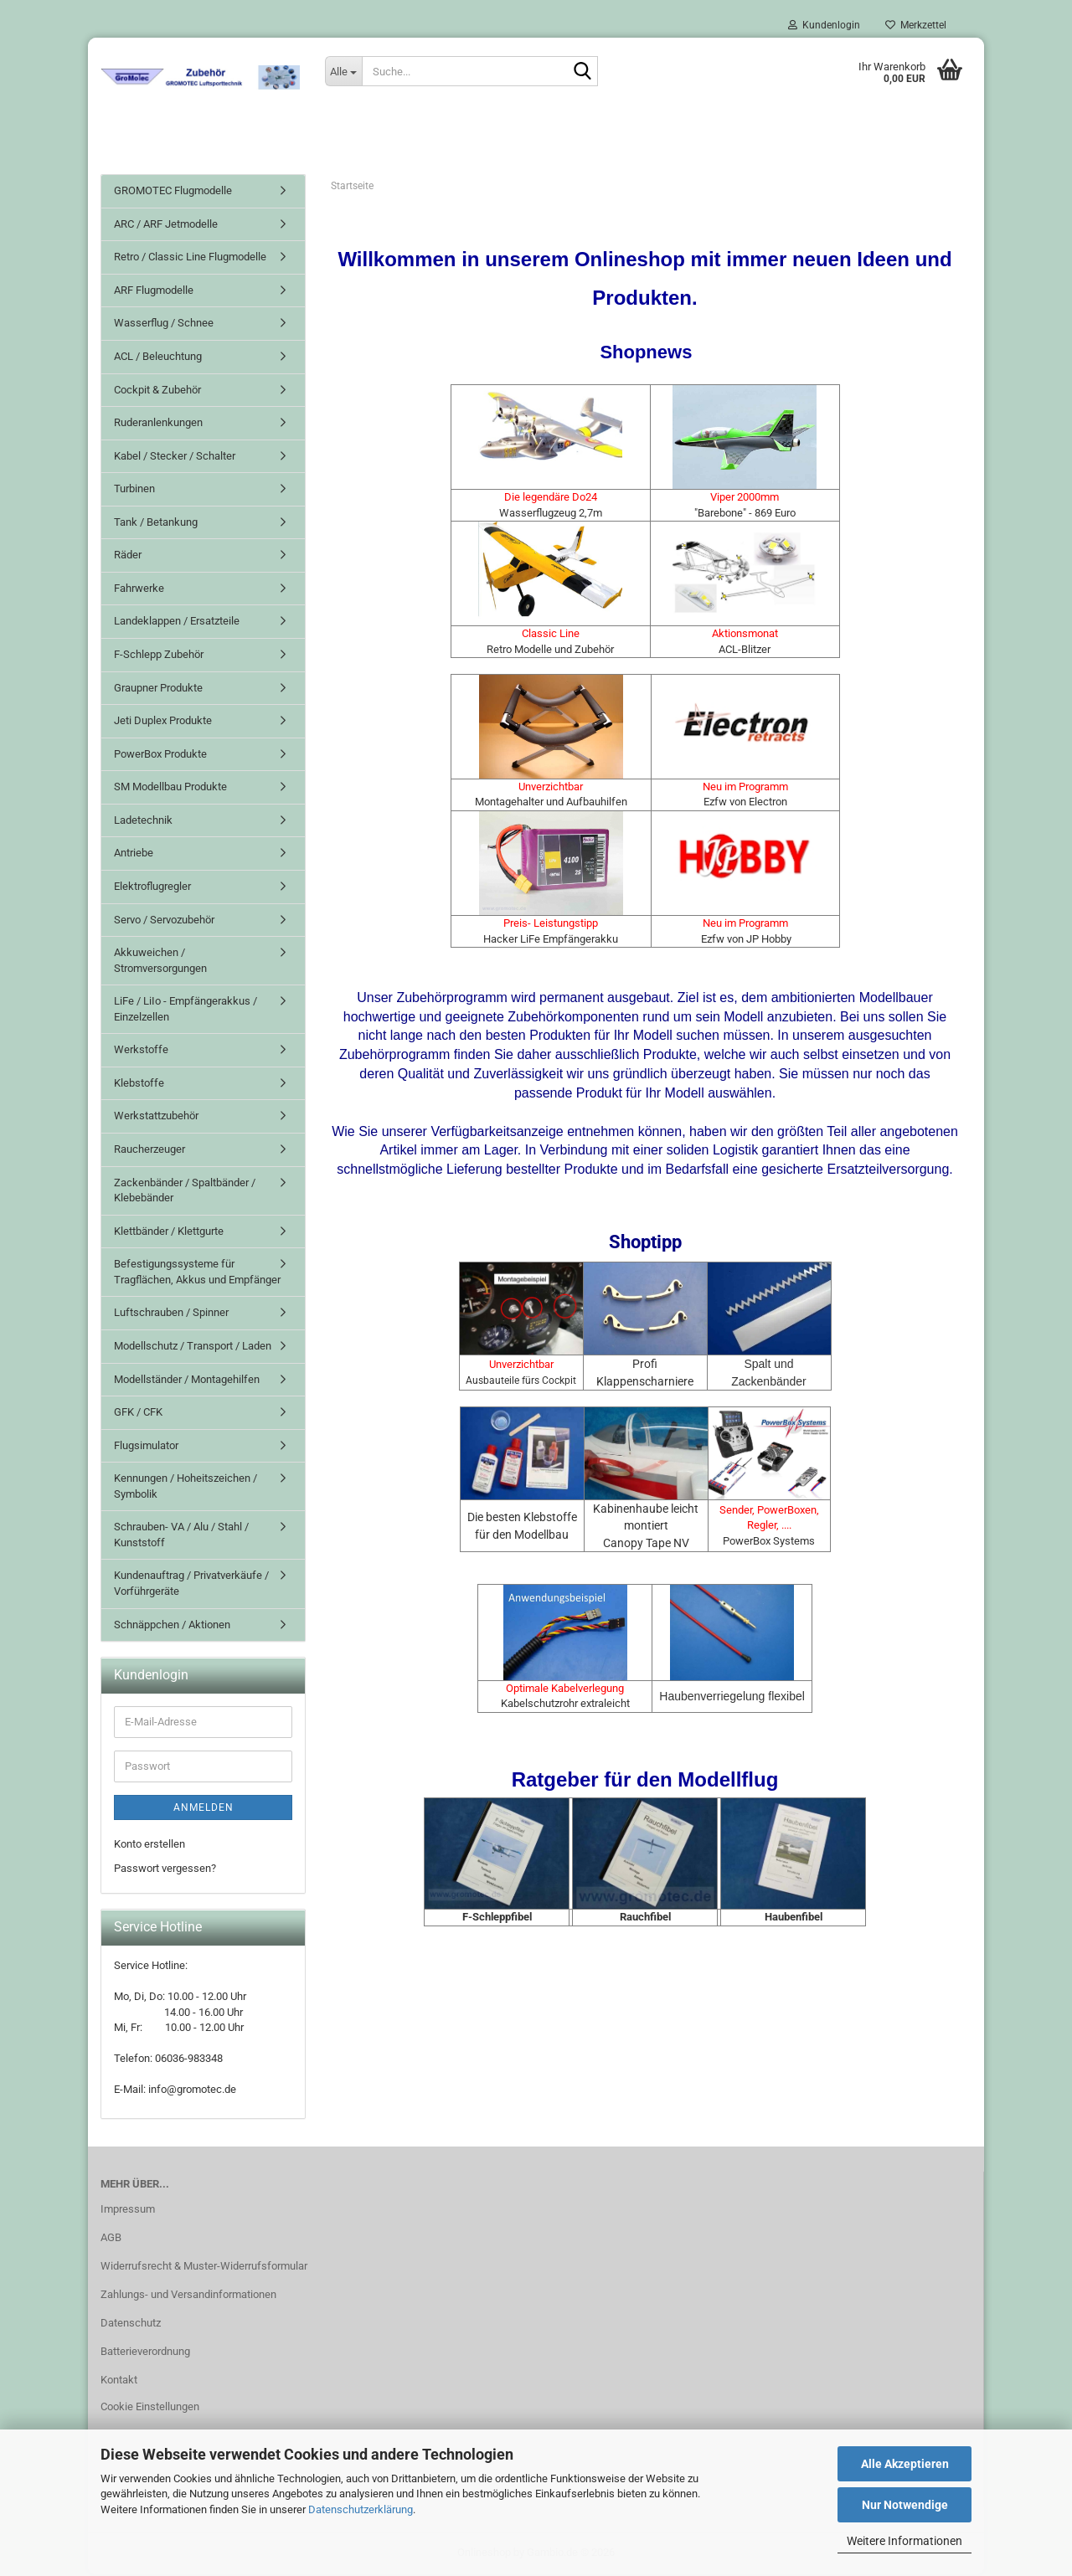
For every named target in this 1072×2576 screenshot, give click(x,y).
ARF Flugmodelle (153, 291)
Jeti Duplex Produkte (163, 722)
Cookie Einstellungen (149, 2407)
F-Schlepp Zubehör (159, 656)
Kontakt (118, 2381)
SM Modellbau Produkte (170, 788)
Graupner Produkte (158, 688)
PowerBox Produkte (160, 755)
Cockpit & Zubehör (157, 390)
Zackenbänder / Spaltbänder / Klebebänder (184, 1191)
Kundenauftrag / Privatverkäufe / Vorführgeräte (191, 1585)
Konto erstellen (149, 1845)
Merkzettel (915, 25)
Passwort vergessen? (165, 1869)
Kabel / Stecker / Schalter (174, 457)
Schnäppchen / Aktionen (172, 1625)
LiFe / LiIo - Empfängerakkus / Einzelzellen (185, 1010)
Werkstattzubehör (156, 1117)
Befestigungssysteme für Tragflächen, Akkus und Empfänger (197, 1273)
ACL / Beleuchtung (158, 358)
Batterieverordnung (145, 2353)
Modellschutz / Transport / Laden (192, 1347)
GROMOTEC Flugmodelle (173, 192)
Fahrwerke (139, 590)
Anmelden (203, 1809)
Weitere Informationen (904, 2541)
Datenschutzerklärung (360, 2509)
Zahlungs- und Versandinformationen (188, 2296)
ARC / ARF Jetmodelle (166, 225)
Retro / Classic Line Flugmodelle (190, 258)
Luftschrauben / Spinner (171, 1314)
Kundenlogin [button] (824, 25)
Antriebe (133, 854)
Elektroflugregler (152, 888)
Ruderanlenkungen (158, 424)
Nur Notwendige (905, 2505)
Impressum (127, 2210)
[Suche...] (343, 71)
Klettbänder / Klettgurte (169, 1232)
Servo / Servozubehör (164, 920)
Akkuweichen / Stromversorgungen (160, 962)
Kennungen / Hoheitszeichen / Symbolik (185, 1487)
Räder (128, 556)
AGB (110, 2239)
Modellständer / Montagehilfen (187, 1380)
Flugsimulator (146, 1447)
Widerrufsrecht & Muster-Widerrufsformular (203, 2267)
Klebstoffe (139, 1084)
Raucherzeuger (149, 1150)
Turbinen (134, 490)
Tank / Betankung (156, 523)
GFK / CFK (138, 1413)
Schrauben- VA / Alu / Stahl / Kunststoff (181, 1536)
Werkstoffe (141, 1051)
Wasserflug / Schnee (164, 324)
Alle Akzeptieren (905, 2464)
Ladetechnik (143, 821)
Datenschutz (130, 2324)
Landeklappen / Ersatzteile (177, 622)
